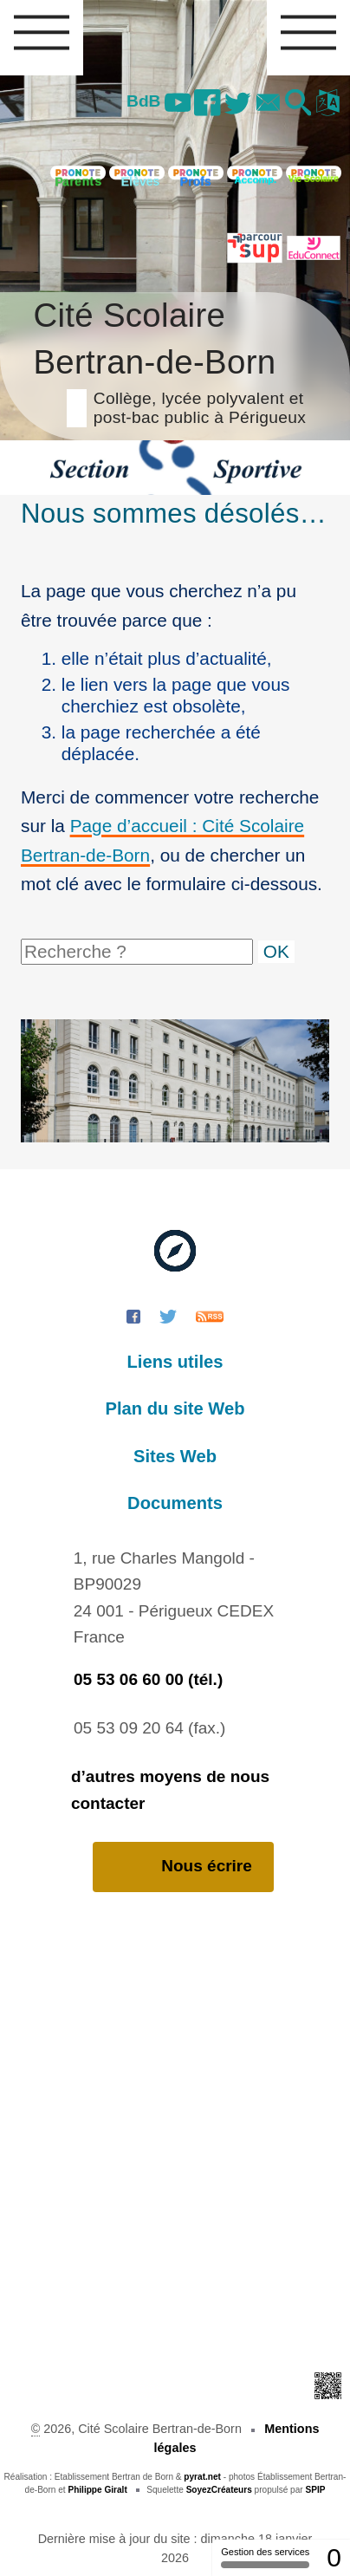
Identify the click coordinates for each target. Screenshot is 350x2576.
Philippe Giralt (97, 2490)
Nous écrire (183, 1867)
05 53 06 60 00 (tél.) (148, 1679)
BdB (143, 101)
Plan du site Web (175, 1408)
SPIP (315, 2490)
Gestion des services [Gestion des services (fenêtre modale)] (265, 2557)
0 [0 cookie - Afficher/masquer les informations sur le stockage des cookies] (334, 2557)
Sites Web (175, 1456)
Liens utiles (175, 1361)
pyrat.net (202, 2477)
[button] (298, 104)
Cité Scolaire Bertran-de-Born (174, 360)
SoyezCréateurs (219, 2490)
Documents (175, 1502)
